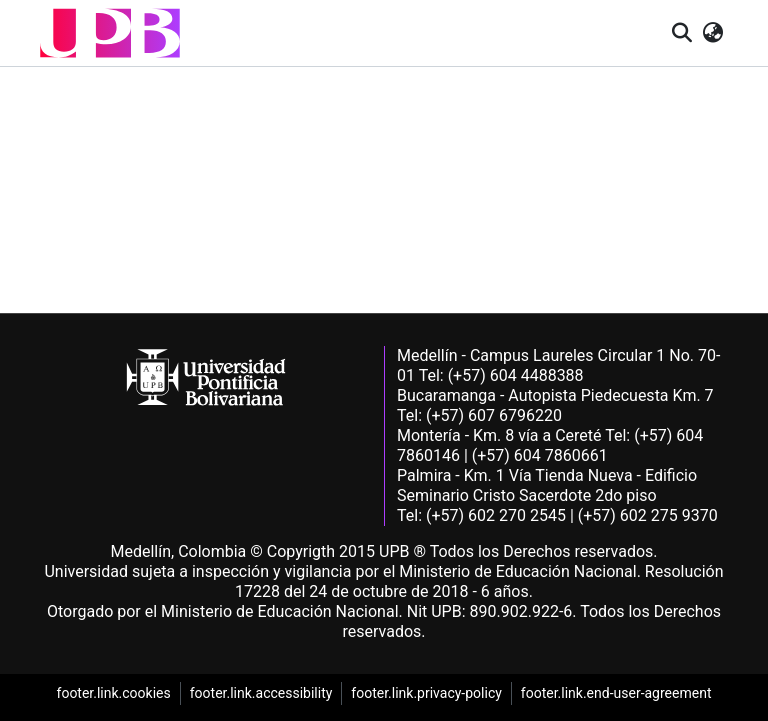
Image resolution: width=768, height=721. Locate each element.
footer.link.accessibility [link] (261, 693)
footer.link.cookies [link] (114, 693)
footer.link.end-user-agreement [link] (616, 693)
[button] (110, 33)
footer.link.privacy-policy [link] (426, 693)
